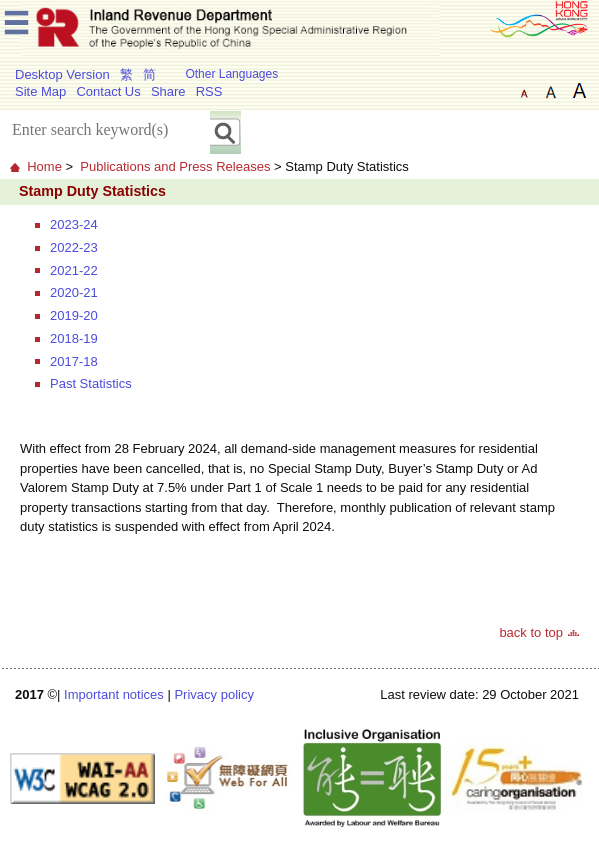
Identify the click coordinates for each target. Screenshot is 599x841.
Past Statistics (91, 383)
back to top (531, 632)
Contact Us (108, 91)
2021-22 (74, 270)
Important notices (114, 694)
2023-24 (74, 224)
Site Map (40, 91)
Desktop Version (62, 74)
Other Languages (231, 74)
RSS (209, 91)
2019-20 (74, 315)
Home (44, 166)
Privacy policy (213, 694)
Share (168, 91)
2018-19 (74, 338)
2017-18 (74, 361)
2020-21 (74, 292)
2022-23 (74, 247)
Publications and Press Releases (175, 166)
